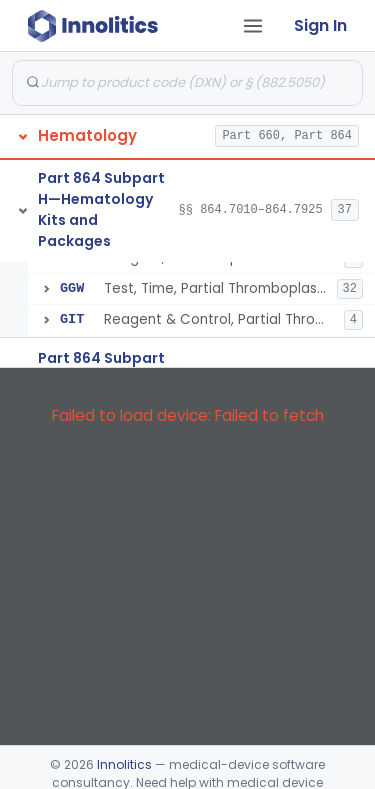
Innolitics (124, 764)
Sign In (320, 25)
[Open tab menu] (253, 26)
